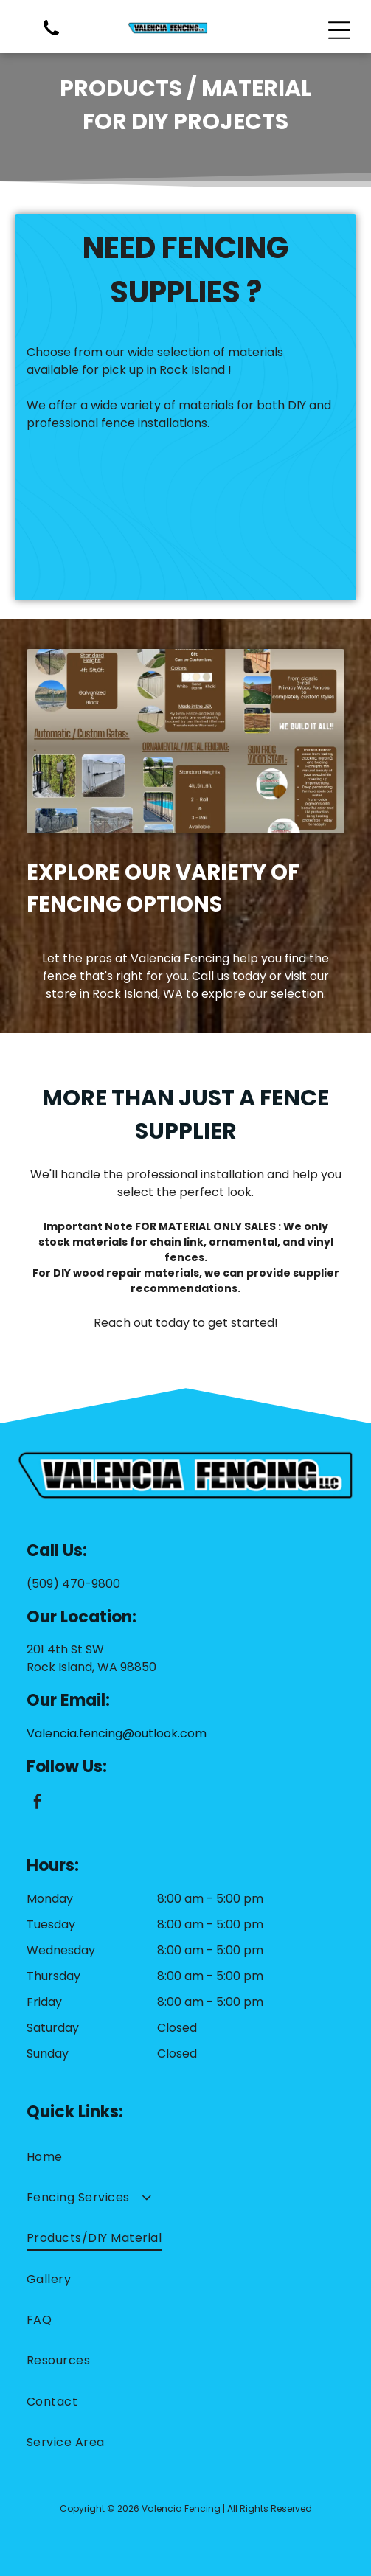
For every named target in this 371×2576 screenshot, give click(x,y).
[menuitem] (185, 2156)
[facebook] (38, 1803)
